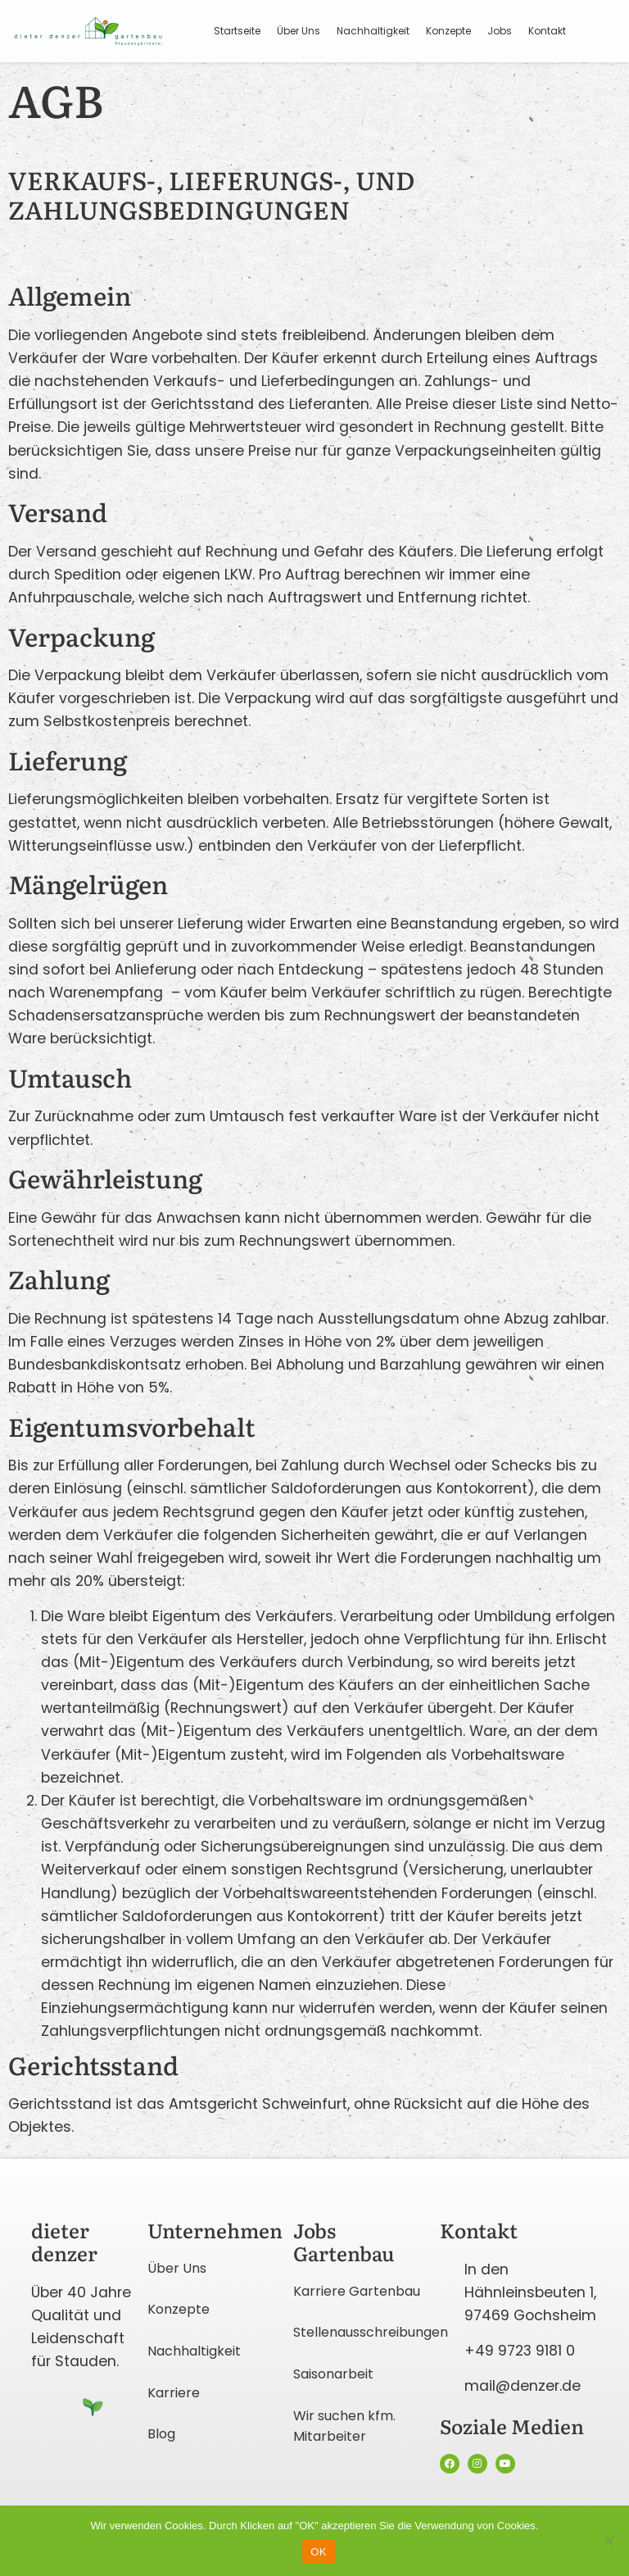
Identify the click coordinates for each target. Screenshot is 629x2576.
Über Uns (298, 31)
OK (318, 2552)
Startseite (237, 31)
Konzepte (448, 31)
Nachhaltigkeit (373, 31)
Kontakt (547, 31)
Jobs (499, 31)
